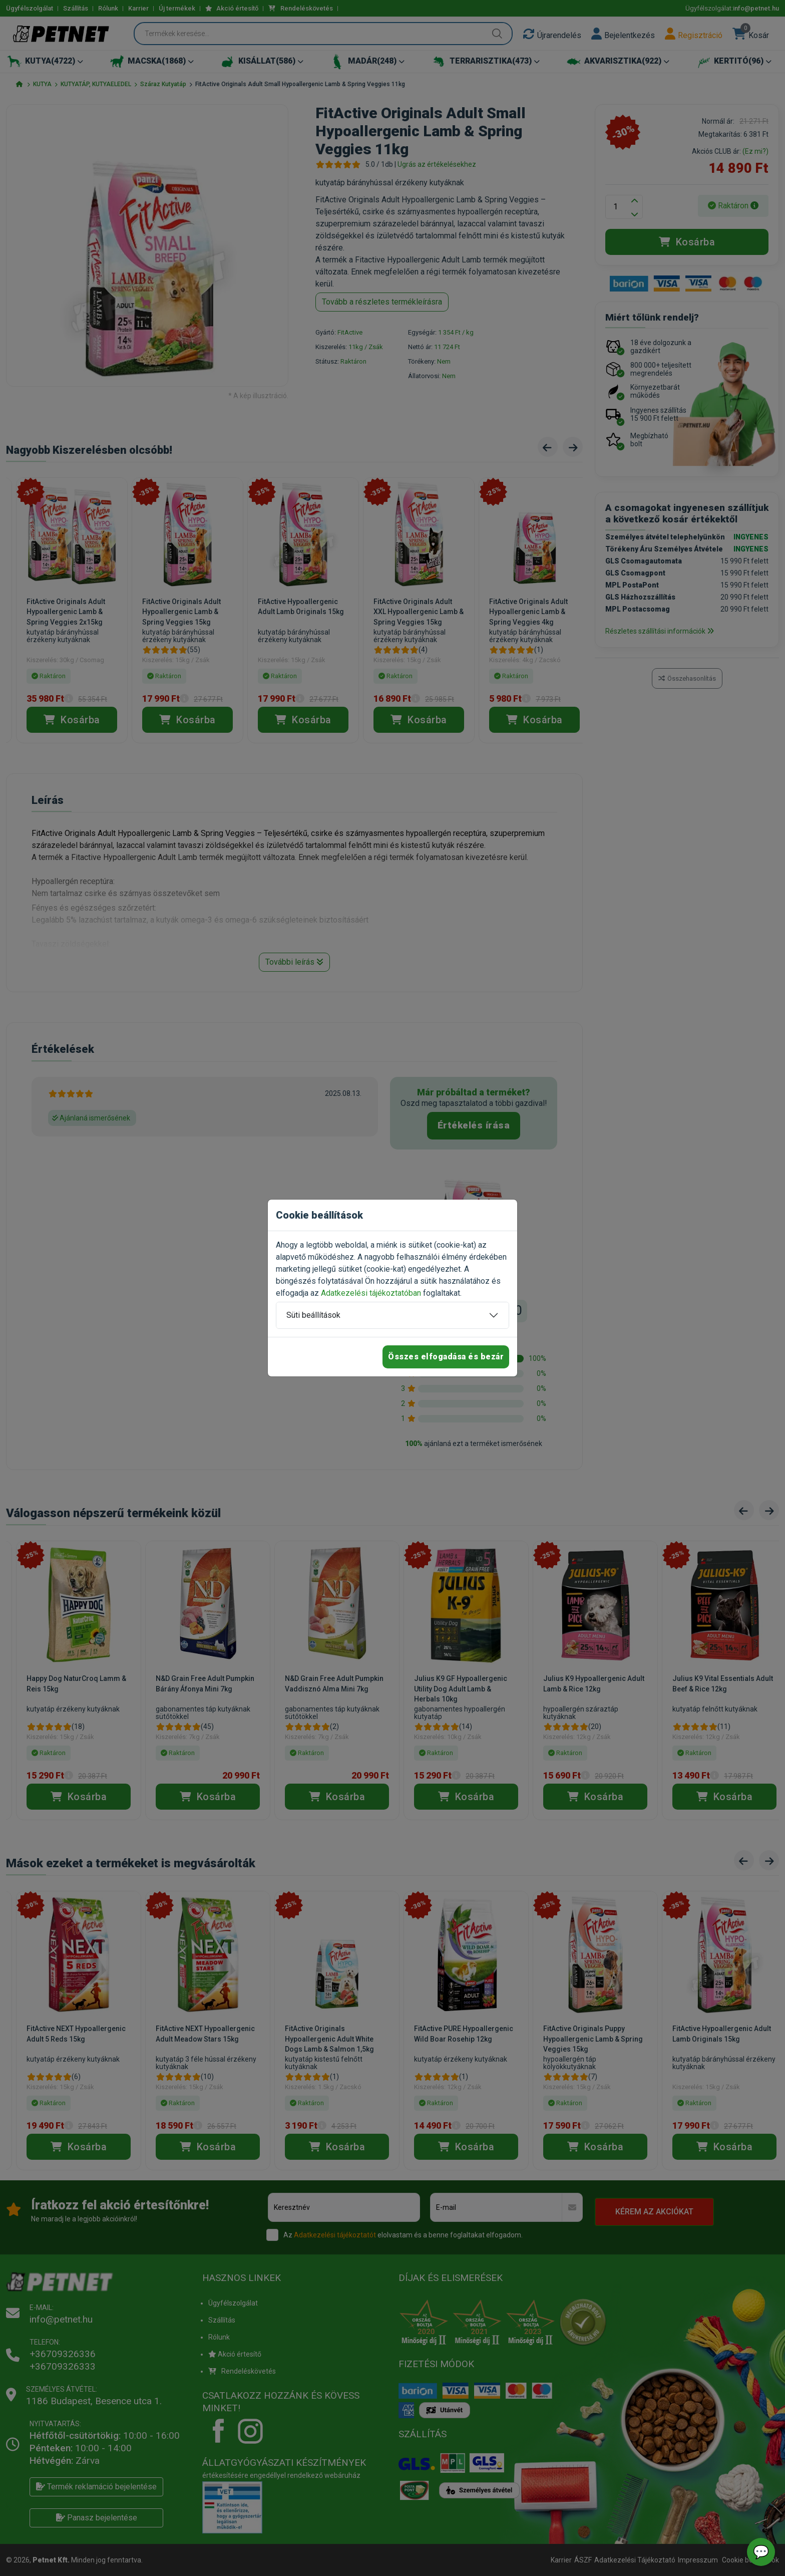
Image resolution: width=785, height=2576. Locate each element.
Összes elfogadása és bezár (446, 1356)
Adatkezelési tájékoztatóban (371, 1293)
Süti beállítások (313, 1315)
